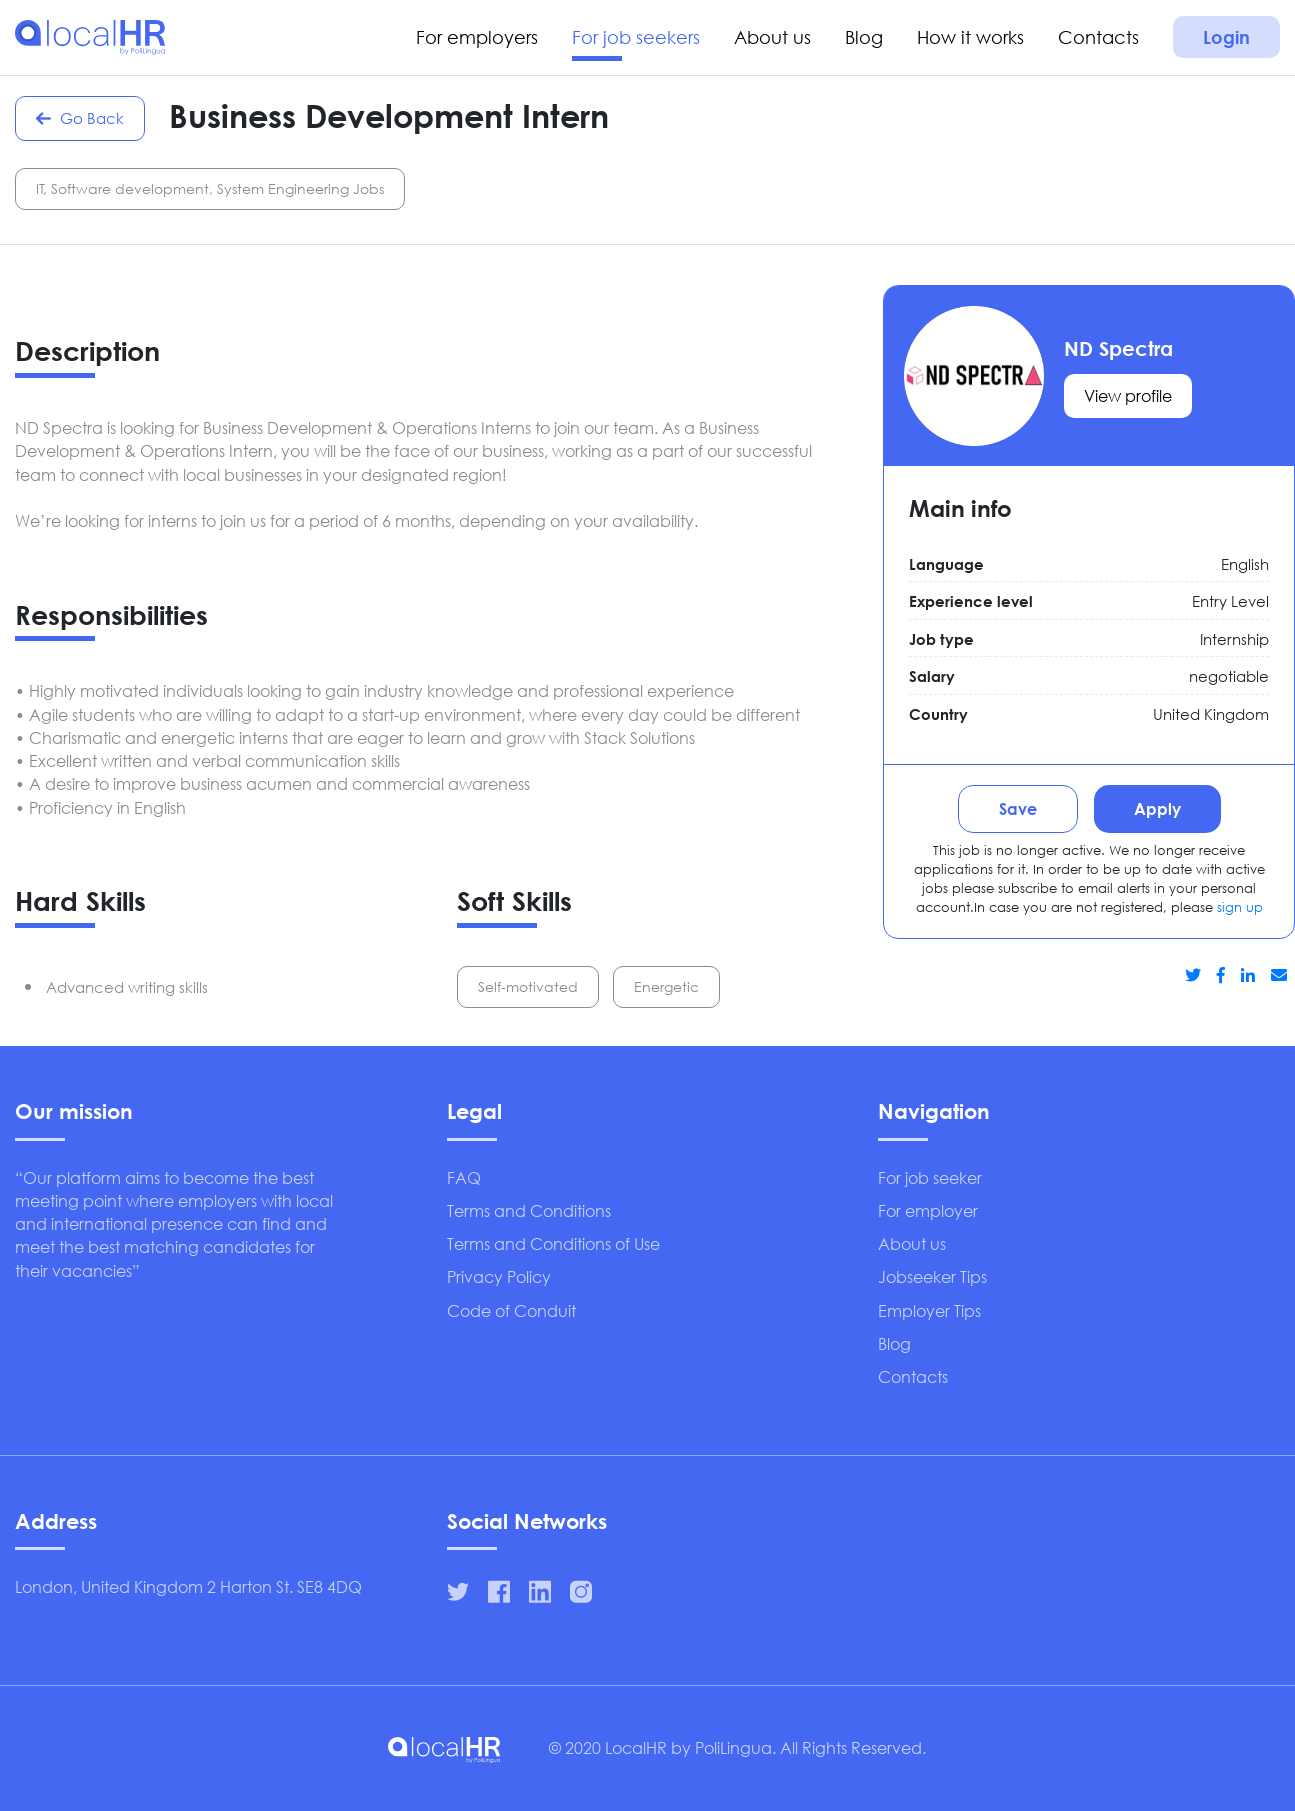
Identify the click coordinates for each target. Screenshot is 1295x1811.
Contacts (1098, 37)
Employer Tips (929, 1310)
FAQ (464, 1177)
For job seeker (930, 1177)
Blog (864, 37)
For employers (477, 37)
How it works (970, 37)
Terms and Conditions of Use (553, 1243)
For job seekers (636, 37)
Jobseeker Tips (932, 1276)
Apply (1157, 808)
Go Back (78, 118)
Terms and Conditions (529, 1210)
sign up (1240, 907)
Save (1018, 808)
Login (1226, 37)
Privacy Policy (499, 1276)
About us (772, 37)
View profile (1128, 395)
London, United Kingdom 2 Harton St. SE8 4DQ (188, 1586)
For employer (928, 1210)
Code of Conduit (511, 1310)
